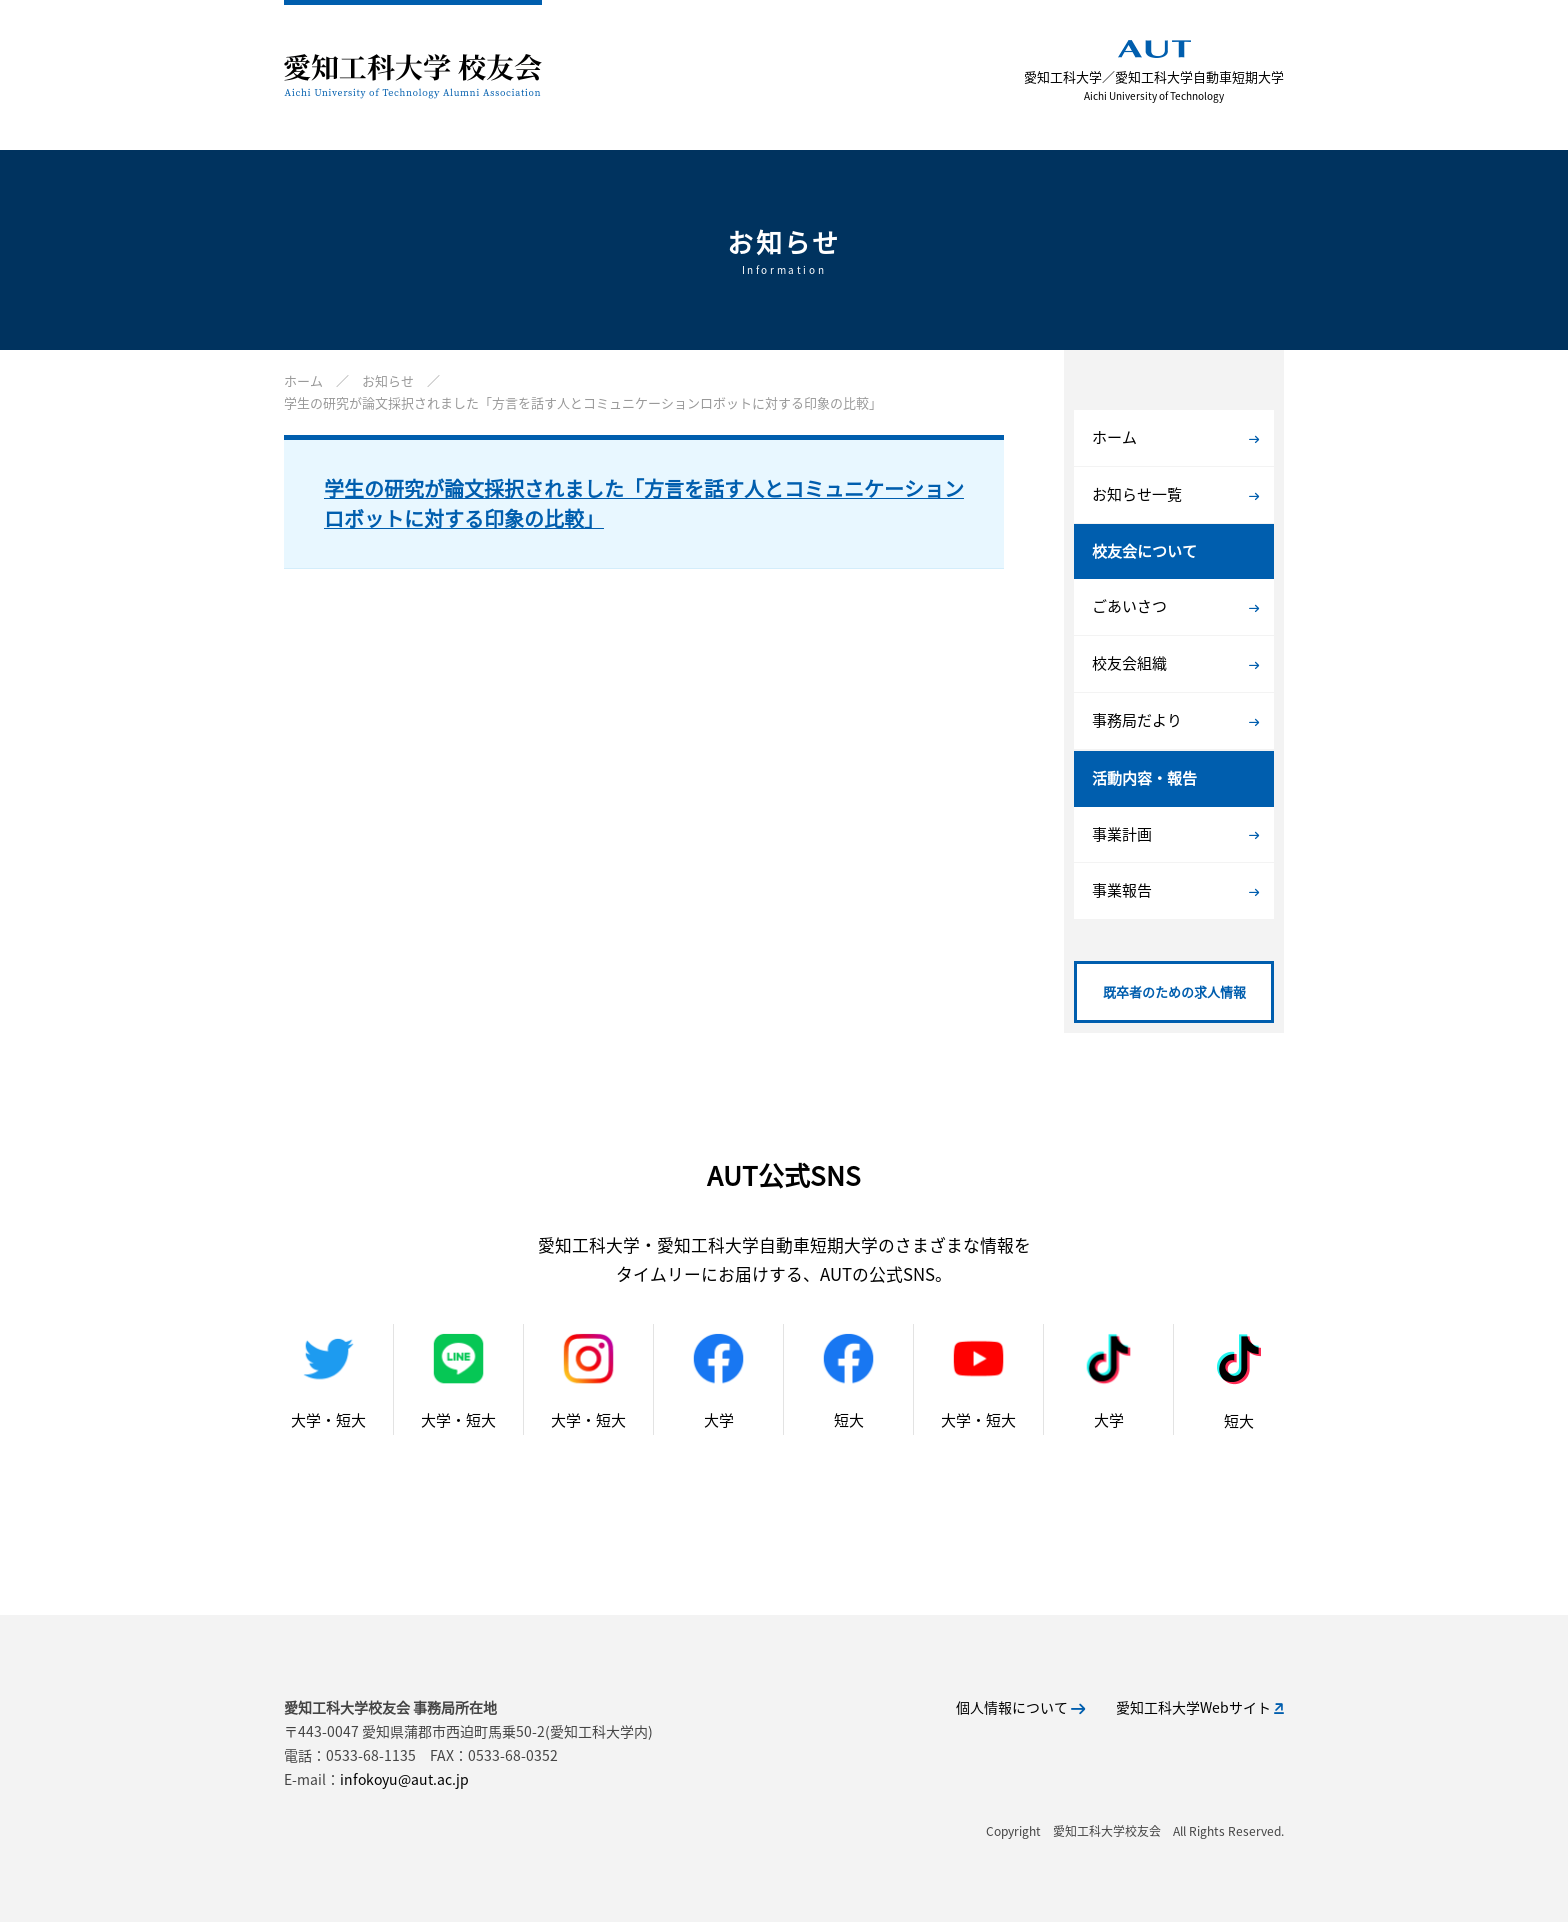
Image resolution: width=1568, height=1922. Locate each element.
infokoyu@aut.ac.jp (404, 1779)
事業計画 (1175, 834)
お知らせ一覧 (1175, 494)
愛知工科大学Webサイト (1200, 1707)
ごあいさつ (1175, 606)
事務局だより (1175, 720)
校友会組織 (1175, 663)
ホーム (1175, 437)
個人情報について (1020, 1707)
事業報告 (1175, 890)
